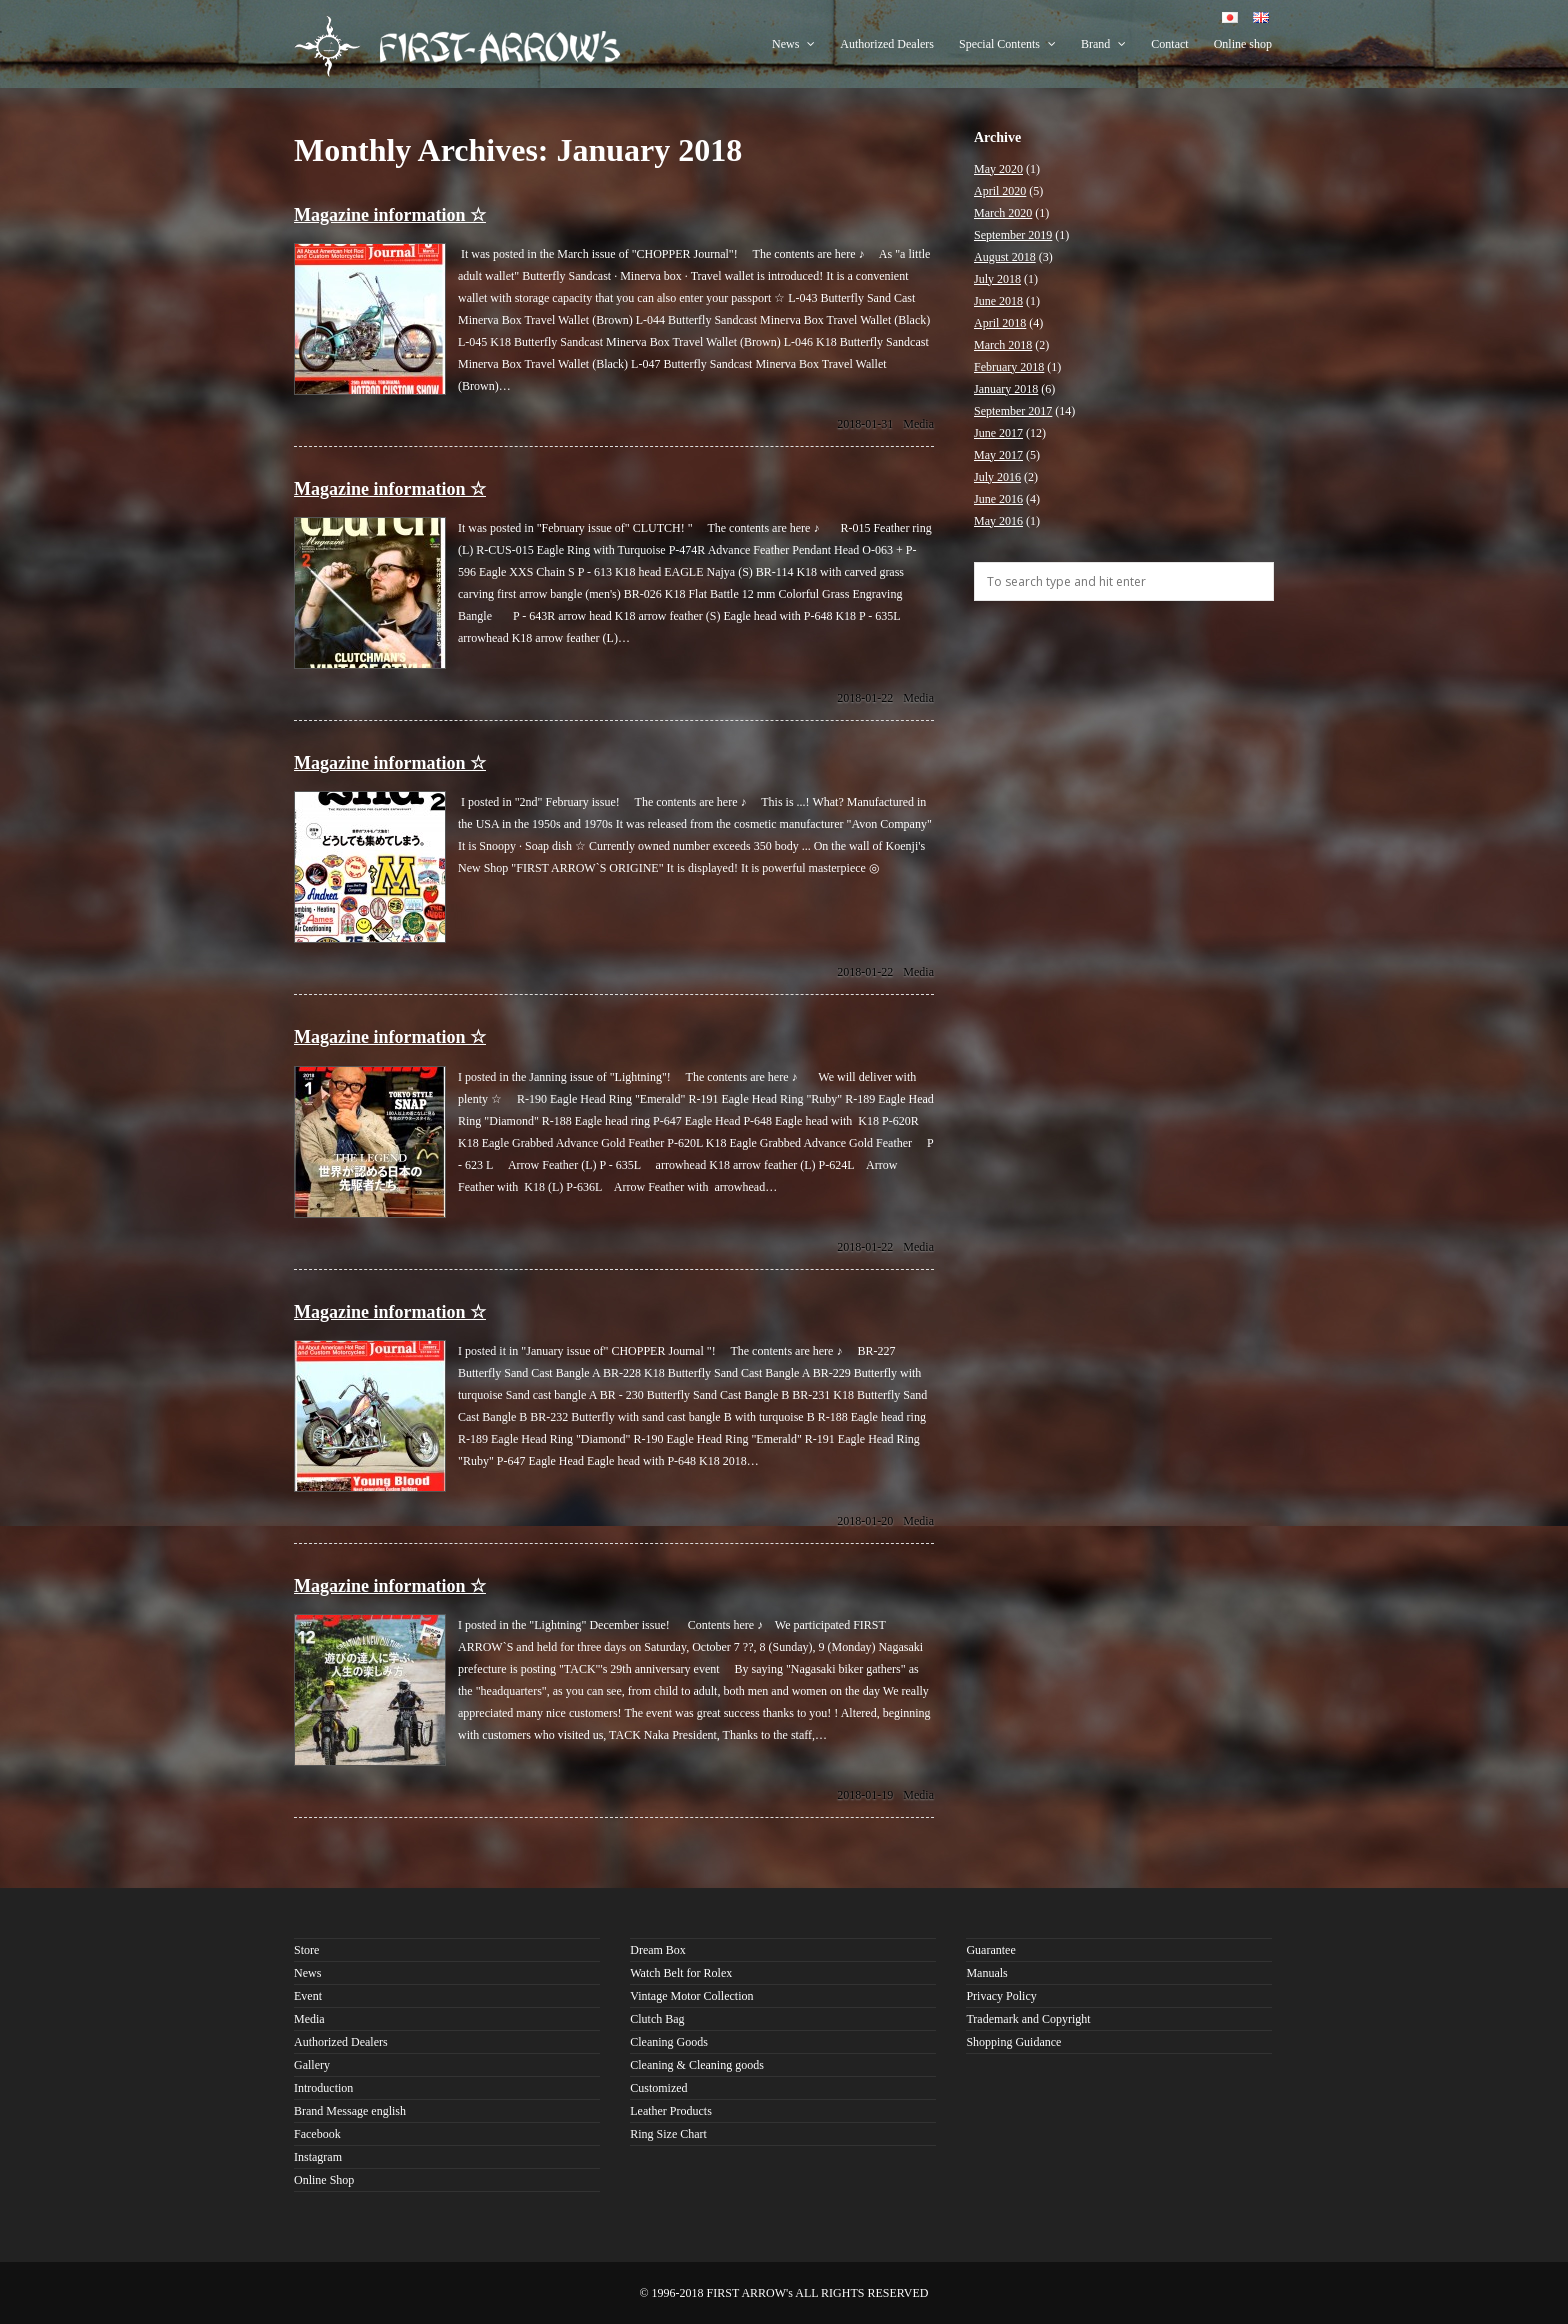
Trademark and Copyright (1028, 2019)
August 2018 (1005, 257)
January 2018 (1006, 389)
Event (308, 1996)
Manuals (986, 1973)
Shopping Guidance (1013, 2042)
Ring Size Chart (668, 2134)
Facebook (317, 2134)
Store (306, 1950)
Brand (1103, 44)
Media (918, 424)
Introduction (323, 2088)
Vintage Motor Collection (691, 1996)
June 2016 (998, 499)
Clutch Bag (657, 2019)
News (793, 44)
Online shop (1243, 44)
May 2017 (998, 455)
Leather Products (671, 2111)
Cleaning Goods (669, 2042)
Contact (1169, 44)
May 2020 (998, 169)
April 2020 (1000, 191)
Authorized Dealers (887, 44)
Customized (658, 2088)
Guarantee (990, 1950)
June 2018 (998, 301)
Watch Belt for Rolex (681, 1973)
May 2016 (998, 521)
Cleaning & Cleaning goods (697, 2065)
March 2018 (1003, 345)
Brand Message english (350, 2111)
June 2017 (998, 433)
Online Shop (324, 2180)
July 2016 (997, 477)
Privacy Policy (1001, 1996)
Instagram (318, 2157)
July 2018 (997, 279)
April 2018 (1000, 323)
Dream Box (658, 1950)
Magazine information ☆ (390, 215)
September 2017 (1013, 411)
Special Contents (1007, 44)
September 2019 (1013, 235)
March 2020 (1003, 213)
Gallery (312, 2065)
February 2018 (1009, 367)
